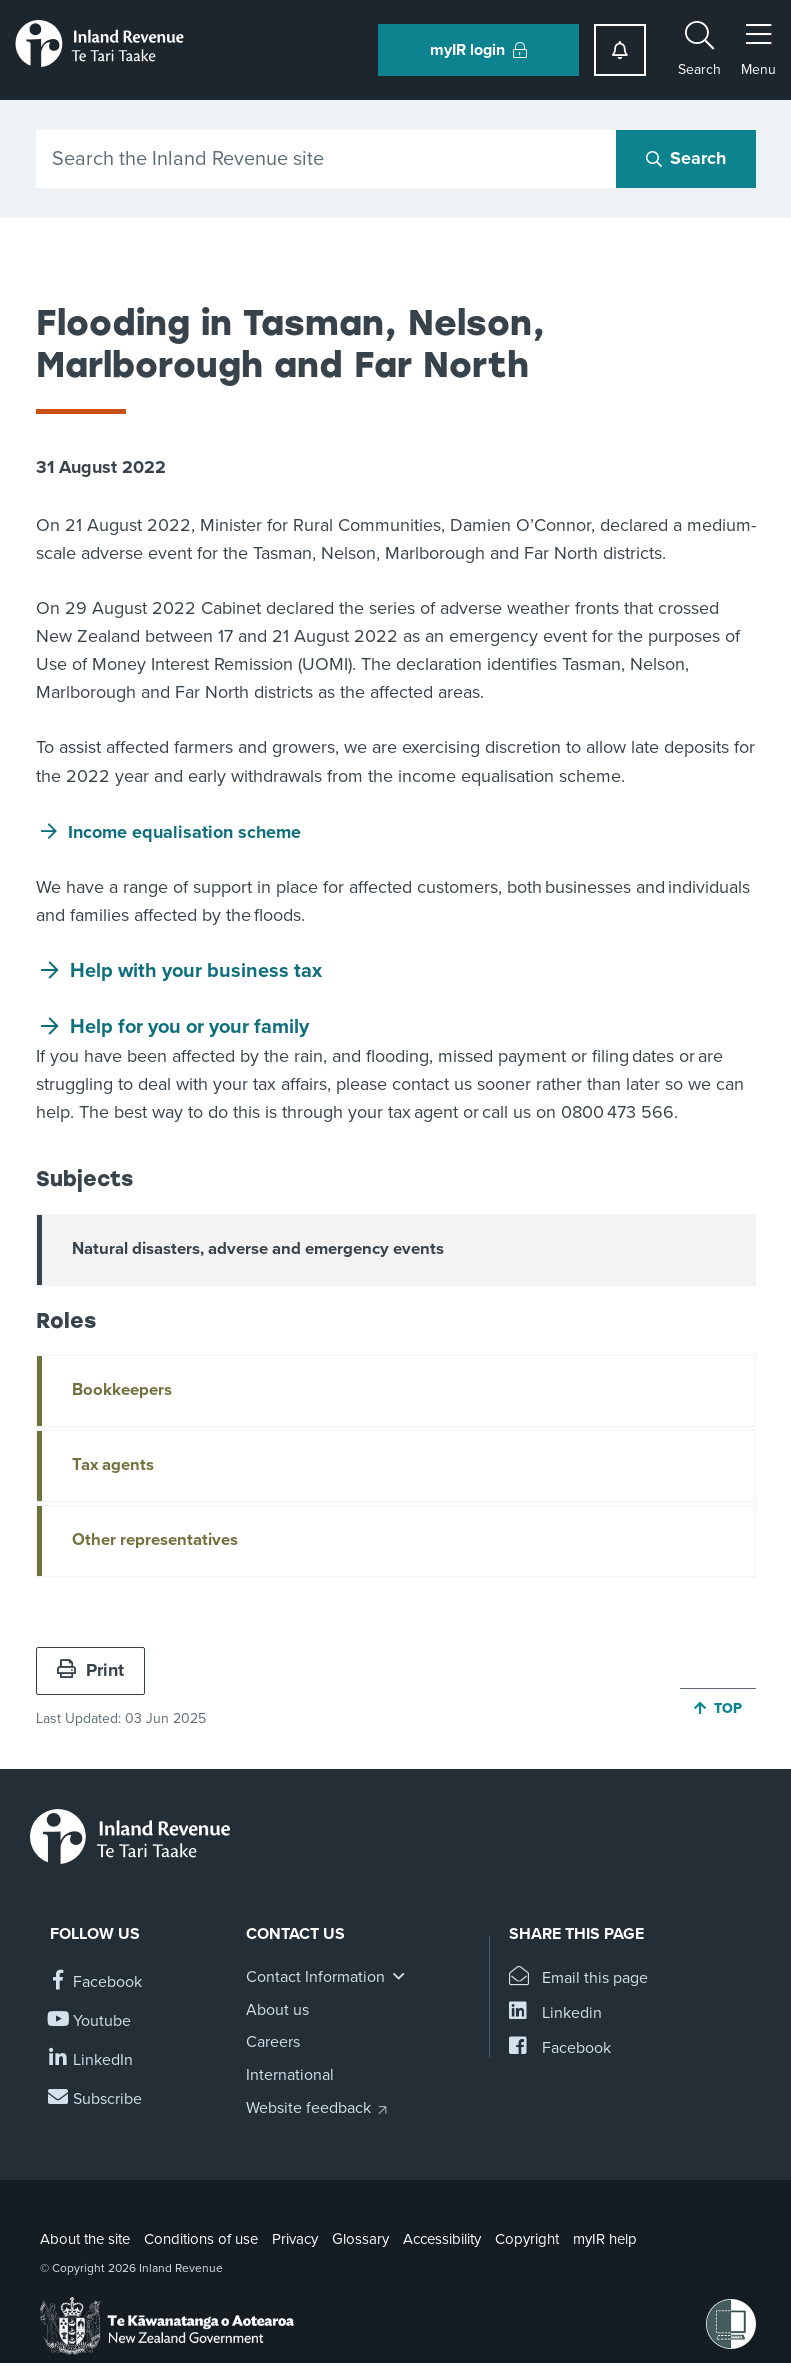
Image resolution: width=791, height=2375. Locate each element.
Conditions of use (201, 2239)
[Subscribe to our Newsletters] (96, 2099)
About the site (85, 2239)
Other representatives (155, 1540)
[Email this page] (578, 1978)
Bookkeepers (122, 1390)
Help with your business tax (196, 971)
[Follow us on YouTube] (90, 2021)
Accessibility (442, 2239)
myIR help (605, 2239)
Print (90, 1670)
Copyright (527, 2239)
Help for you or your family (189, 1027)
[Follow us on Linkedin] (91, 2060)
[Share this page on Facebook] (560, 2048)
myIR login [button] (478, 50)
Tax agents (113, 1465)
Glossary (360, 2239)
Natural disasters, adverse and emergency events (258, 1249)
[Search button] (686, 159)
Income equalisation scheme (187, 832)
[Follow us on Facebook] (96, 1982)
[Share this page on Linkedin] (555, 2013)
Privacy (295, 2239)
